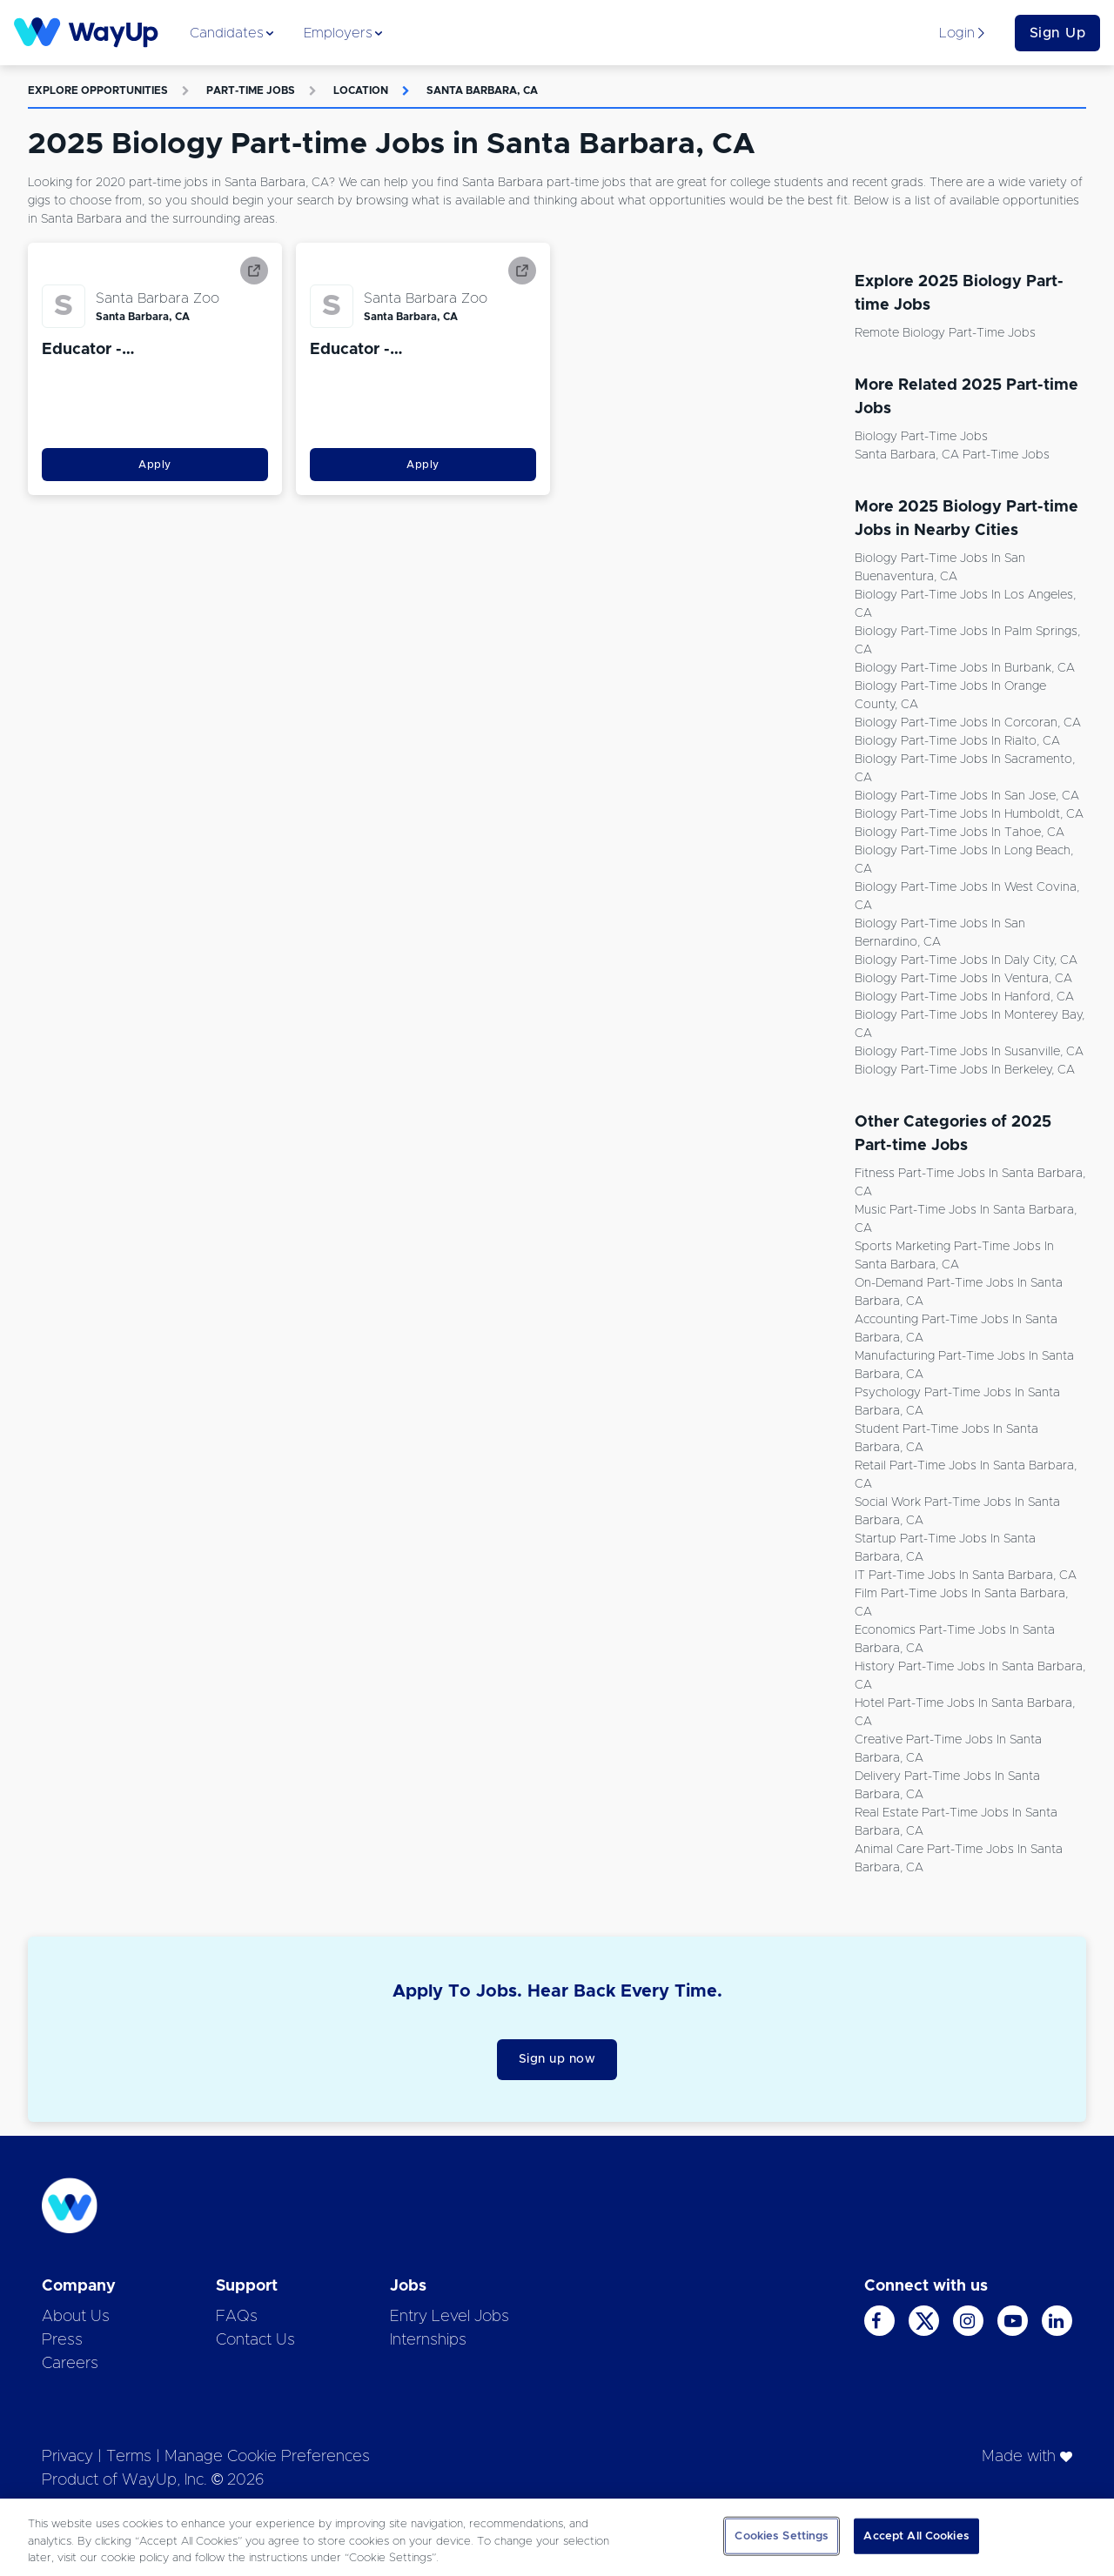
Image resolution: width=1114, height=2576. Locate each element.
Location (360, 90)
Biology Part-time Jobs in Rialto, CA (957, 741)
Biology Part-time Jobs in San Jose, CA (967, 796)
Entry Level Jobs (449, 2317)
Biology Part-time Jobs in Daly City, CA (966, 960)
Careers (70, 2364)
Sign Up (1058, 33)
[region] (557, 2537)
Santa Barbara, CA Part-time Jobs (952, 455)
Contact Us (255, 2340)
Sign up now (557, 2059)
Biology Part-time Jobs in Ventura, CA (963, 979)
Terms (128, 2457)
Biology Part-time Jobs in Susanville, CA (969, 1052)
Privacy (67, 2457)
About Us (76, 2317)
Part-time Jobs (250, 90)
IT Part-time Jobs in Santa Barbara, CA (966, 1575)
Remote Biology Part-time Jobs (945, 333)
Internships (428, 2340)
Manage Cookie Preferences (267, 2457)
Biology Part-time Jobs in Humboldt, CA (969, 814)
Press (62, 2340)
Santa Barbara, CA (482, 90)
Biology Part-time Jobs (921, 437)
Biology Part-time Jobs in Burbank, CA (965, 668)
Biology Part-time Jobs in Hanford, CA (964, 997)
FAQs (237, 2317)
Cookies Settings (782, 2535)
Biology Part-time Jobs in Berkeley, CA (965, 1070)
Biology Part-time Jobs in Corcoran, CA (968, 723)
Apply (154, 464)
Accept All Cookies (916, 2535)
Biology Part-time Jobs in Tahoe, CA (959, 832)
